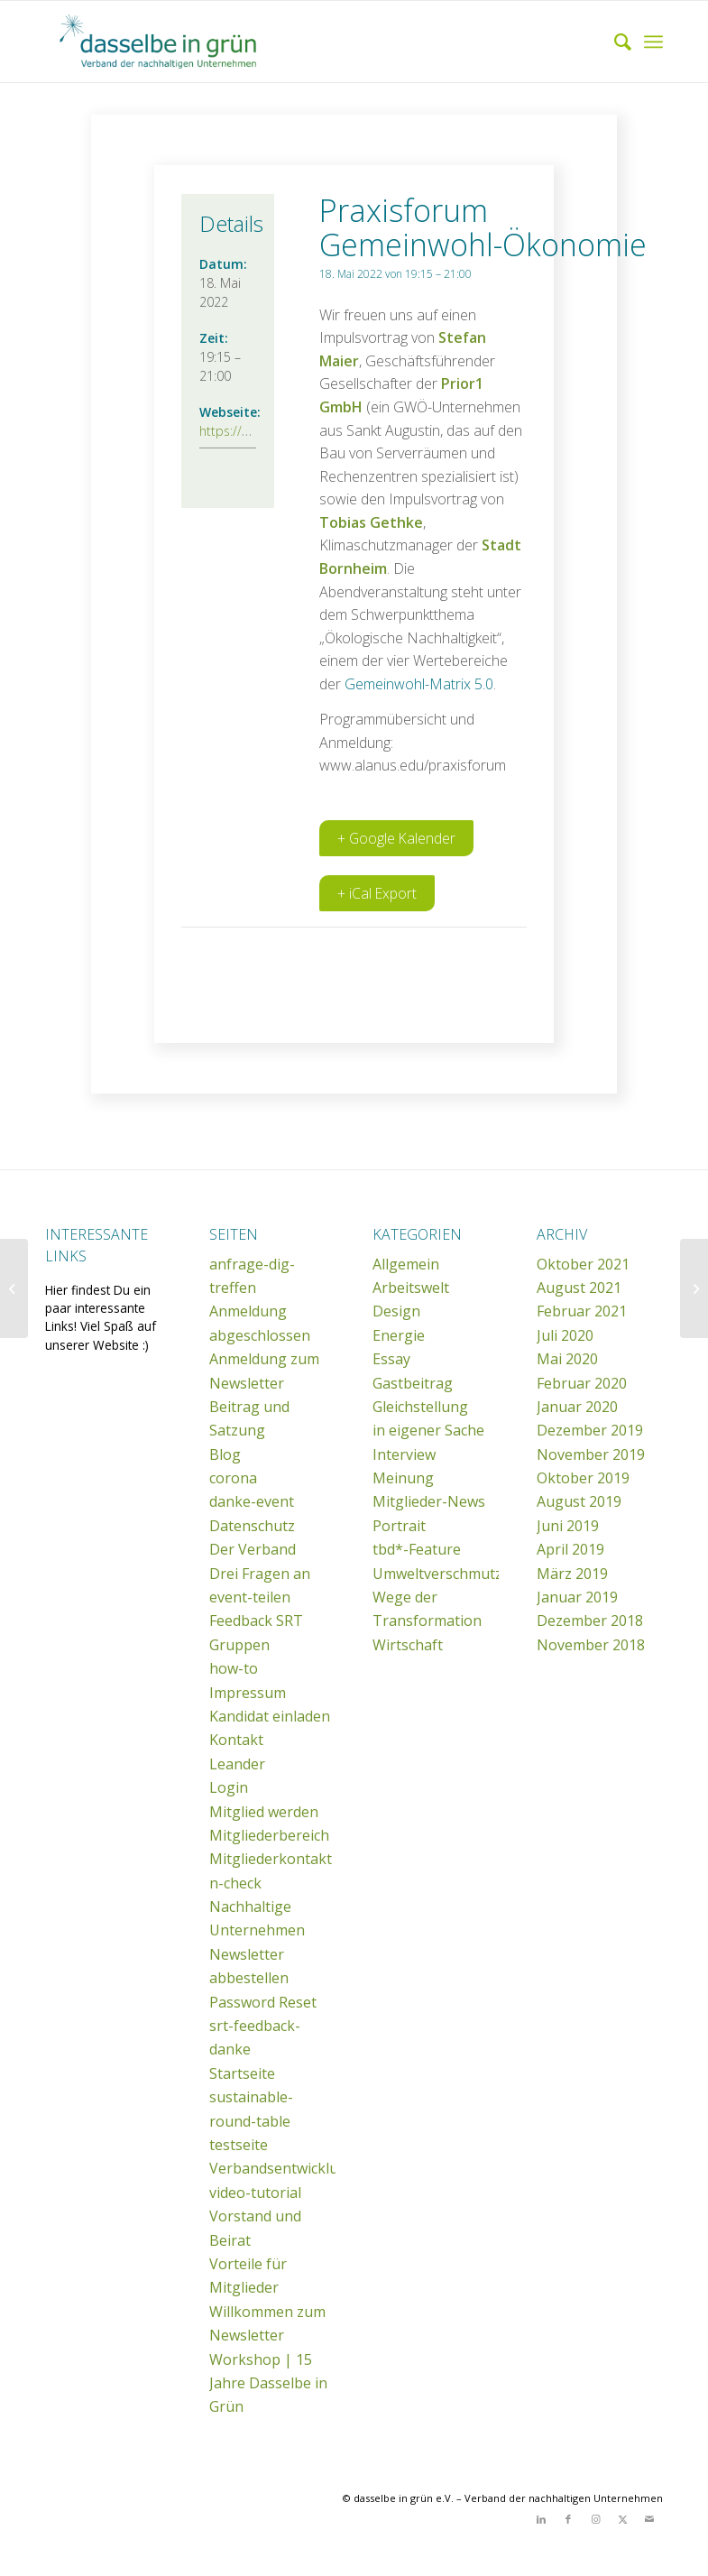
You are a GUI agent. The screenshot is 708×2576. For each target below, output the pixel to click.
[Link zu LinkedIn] (541, 2520)
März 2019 (572, 1574)
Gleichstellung (420, 1407)
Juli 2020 (565, 1336)
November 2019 (591, 1455)
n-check (235, 1884)
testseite (238, 2146)
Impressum (247, 1693)
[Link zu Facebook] (568, 2520)
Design (396, 1312)
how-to (233, 1669)
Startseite (242, 2074)
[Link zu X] (622, 2520)
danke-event (251, 1502)
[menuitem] (613, 41)
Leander (237, 1765)
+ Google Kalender (397, 839)
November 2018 (591, 1646)
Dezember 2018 (590, 1621)
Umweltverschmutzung (450, 1574)
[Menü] (653, 41)
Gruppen (239, 1646)
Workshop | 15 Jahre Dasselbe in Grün (268, 2384)
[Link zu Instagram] (595, 2520)
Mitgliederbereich (269, 1836)
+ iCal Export (377, 894)
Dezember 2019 (590, 1431)
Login (228, 1788)
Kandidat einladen (269, 1717)
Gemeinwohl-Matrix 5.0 (419, 684)
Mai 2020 (567, 1360)
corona (233, 1479)
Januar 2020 (577, 1407)
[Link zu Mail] (649, 2520)
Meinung (403, 1479)
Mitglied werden (263, 1813)
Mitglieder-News (428, 1502)
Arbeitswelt (410, 1288)
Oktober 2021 (583, 1265)
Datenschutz (252, 1527)
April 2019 (570, 1550)
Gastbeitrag (412, 1384)
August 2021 (579, 1288)
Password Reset (263, 2003)
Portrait (399, 1527)
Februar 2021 (582, 1312)
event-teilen (249, 1598)
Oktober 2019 (583, 1479)
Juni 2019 (568, 1527)
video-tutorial (255, 2193)
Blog (225, 1455)
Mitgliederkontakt (270, 1860)
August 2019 (579, 1502)
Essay (391, 1360)
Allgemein (405, 1265)
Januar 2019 (577, 1598)
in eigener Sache (428, 1431)
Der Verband (252, 1550)
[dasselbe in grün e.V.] (180, 41)
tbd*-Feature (416, 1550)
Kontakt (236, 1740)
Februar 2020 (582, 1384)
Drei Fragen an (259, 1574)
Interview (404, 1455)
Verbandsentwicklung (282, 2169)
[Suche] (613, 41)
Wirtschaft (407, 1646)
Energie (398, 1336)
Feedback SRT (256, 1621)
